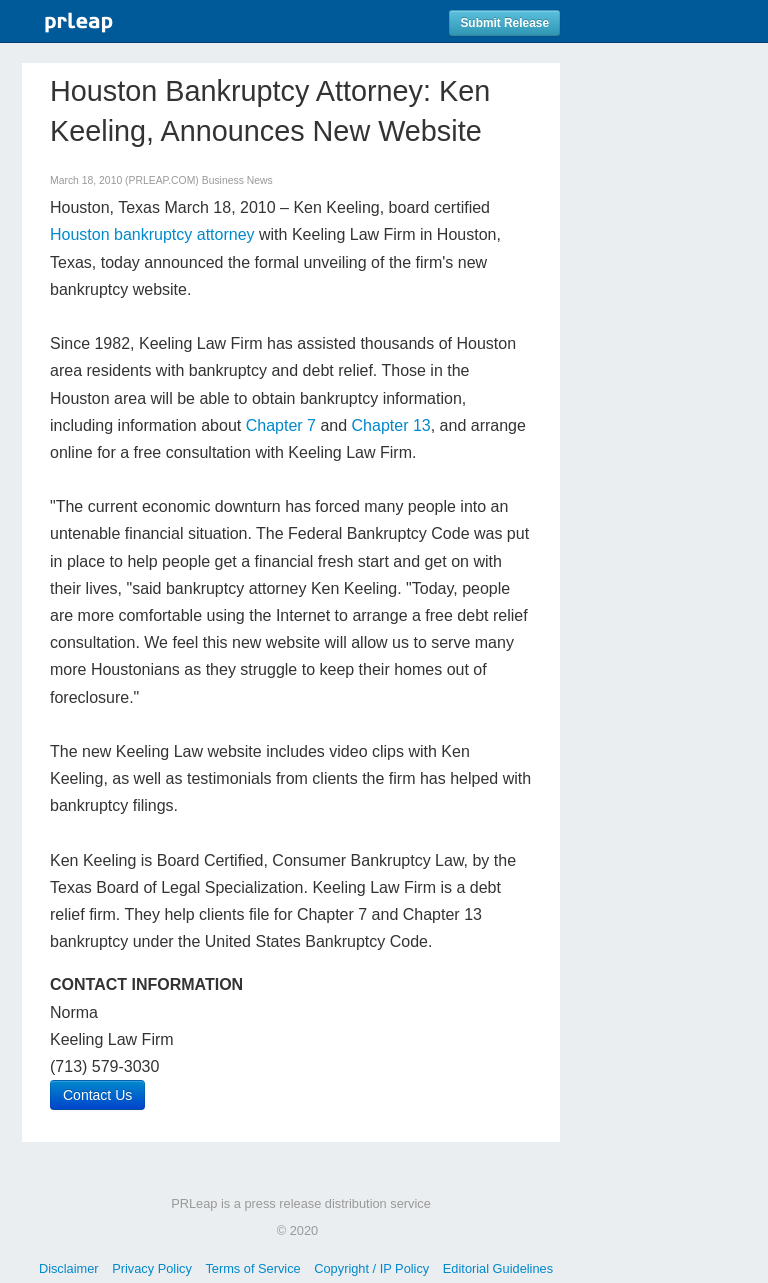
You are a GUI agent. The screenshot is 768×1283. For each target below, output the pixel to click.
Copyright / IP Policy (371, 1268)
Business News (237, 180)
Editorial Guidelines (498, 1268)
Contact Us (97, 1095)
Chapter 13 (391, 425)
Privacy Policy (152, 1268)
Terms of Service (252, 1268)
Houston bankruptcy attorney (152, 234)
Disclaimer (69, 1268)
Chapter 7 (281, 425)
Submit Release (504, 23)
